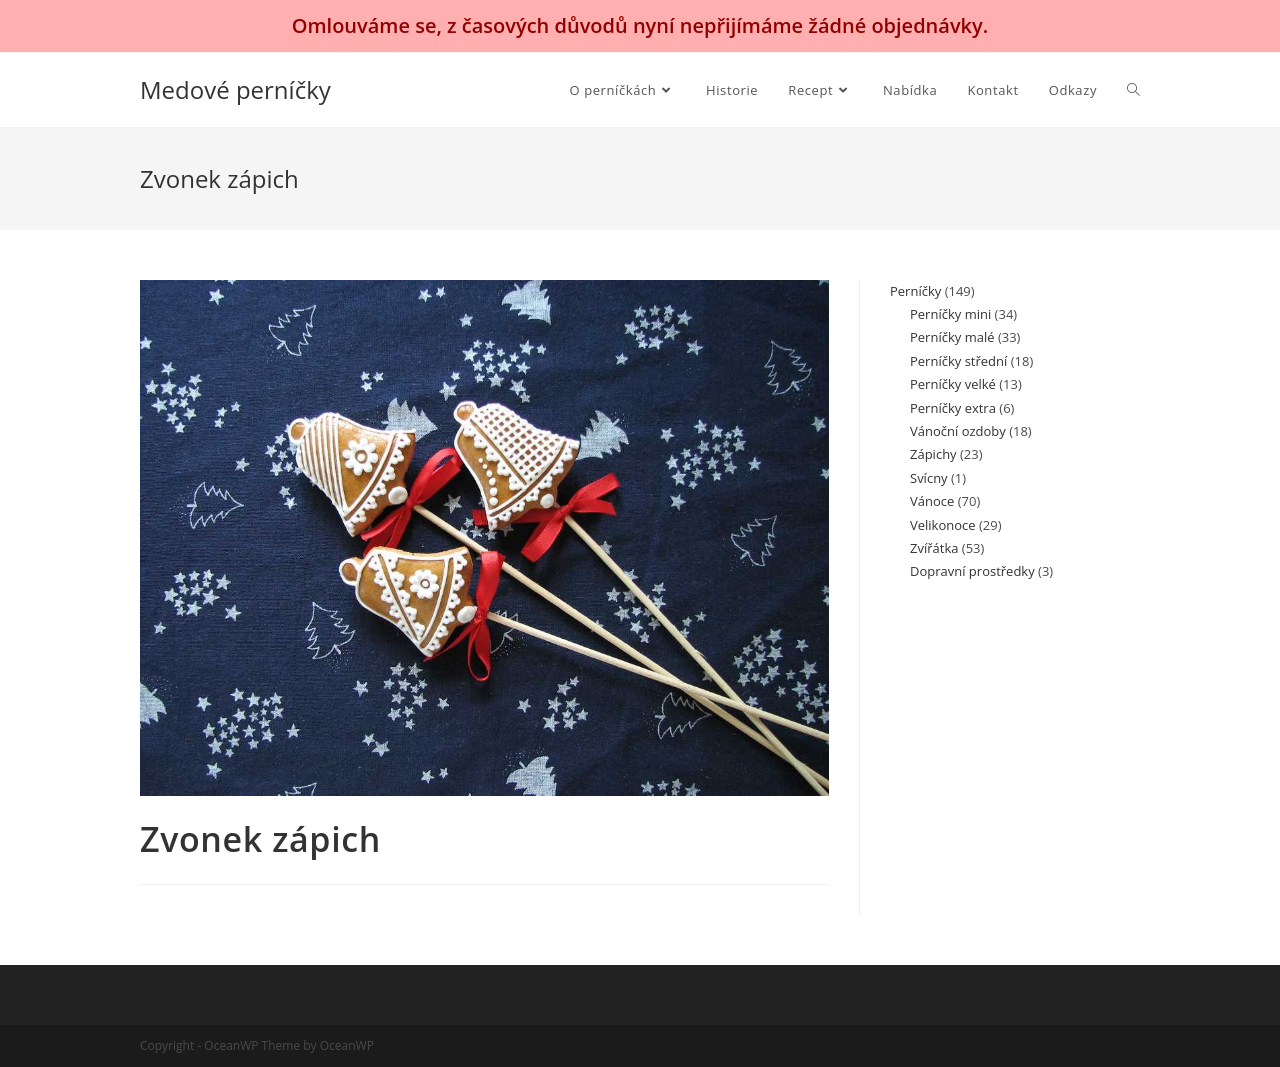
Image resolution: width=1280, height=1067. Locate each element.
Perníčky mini (950, 314)
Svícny (929, 478)
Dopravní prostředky (972, 571)
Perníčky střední (958, 361)
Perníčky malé (952, 337)
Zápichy (933, 454)
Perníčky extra (953, 408)
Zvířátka (934, 548)
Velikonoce (943, 525)
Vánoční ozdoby (958, 431)
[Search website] (1133, 90)
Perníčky (915, 291)
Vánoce (932, 501)
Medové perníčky (235, 89)
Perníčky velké (953, 384)
